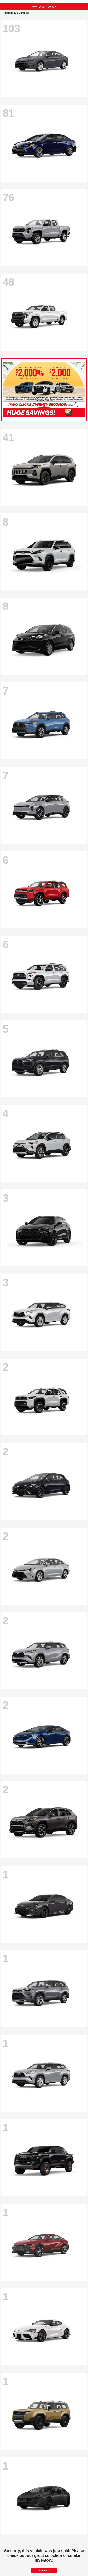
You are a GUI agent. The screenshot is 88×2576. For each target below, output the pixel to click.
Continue (44, 2570)
